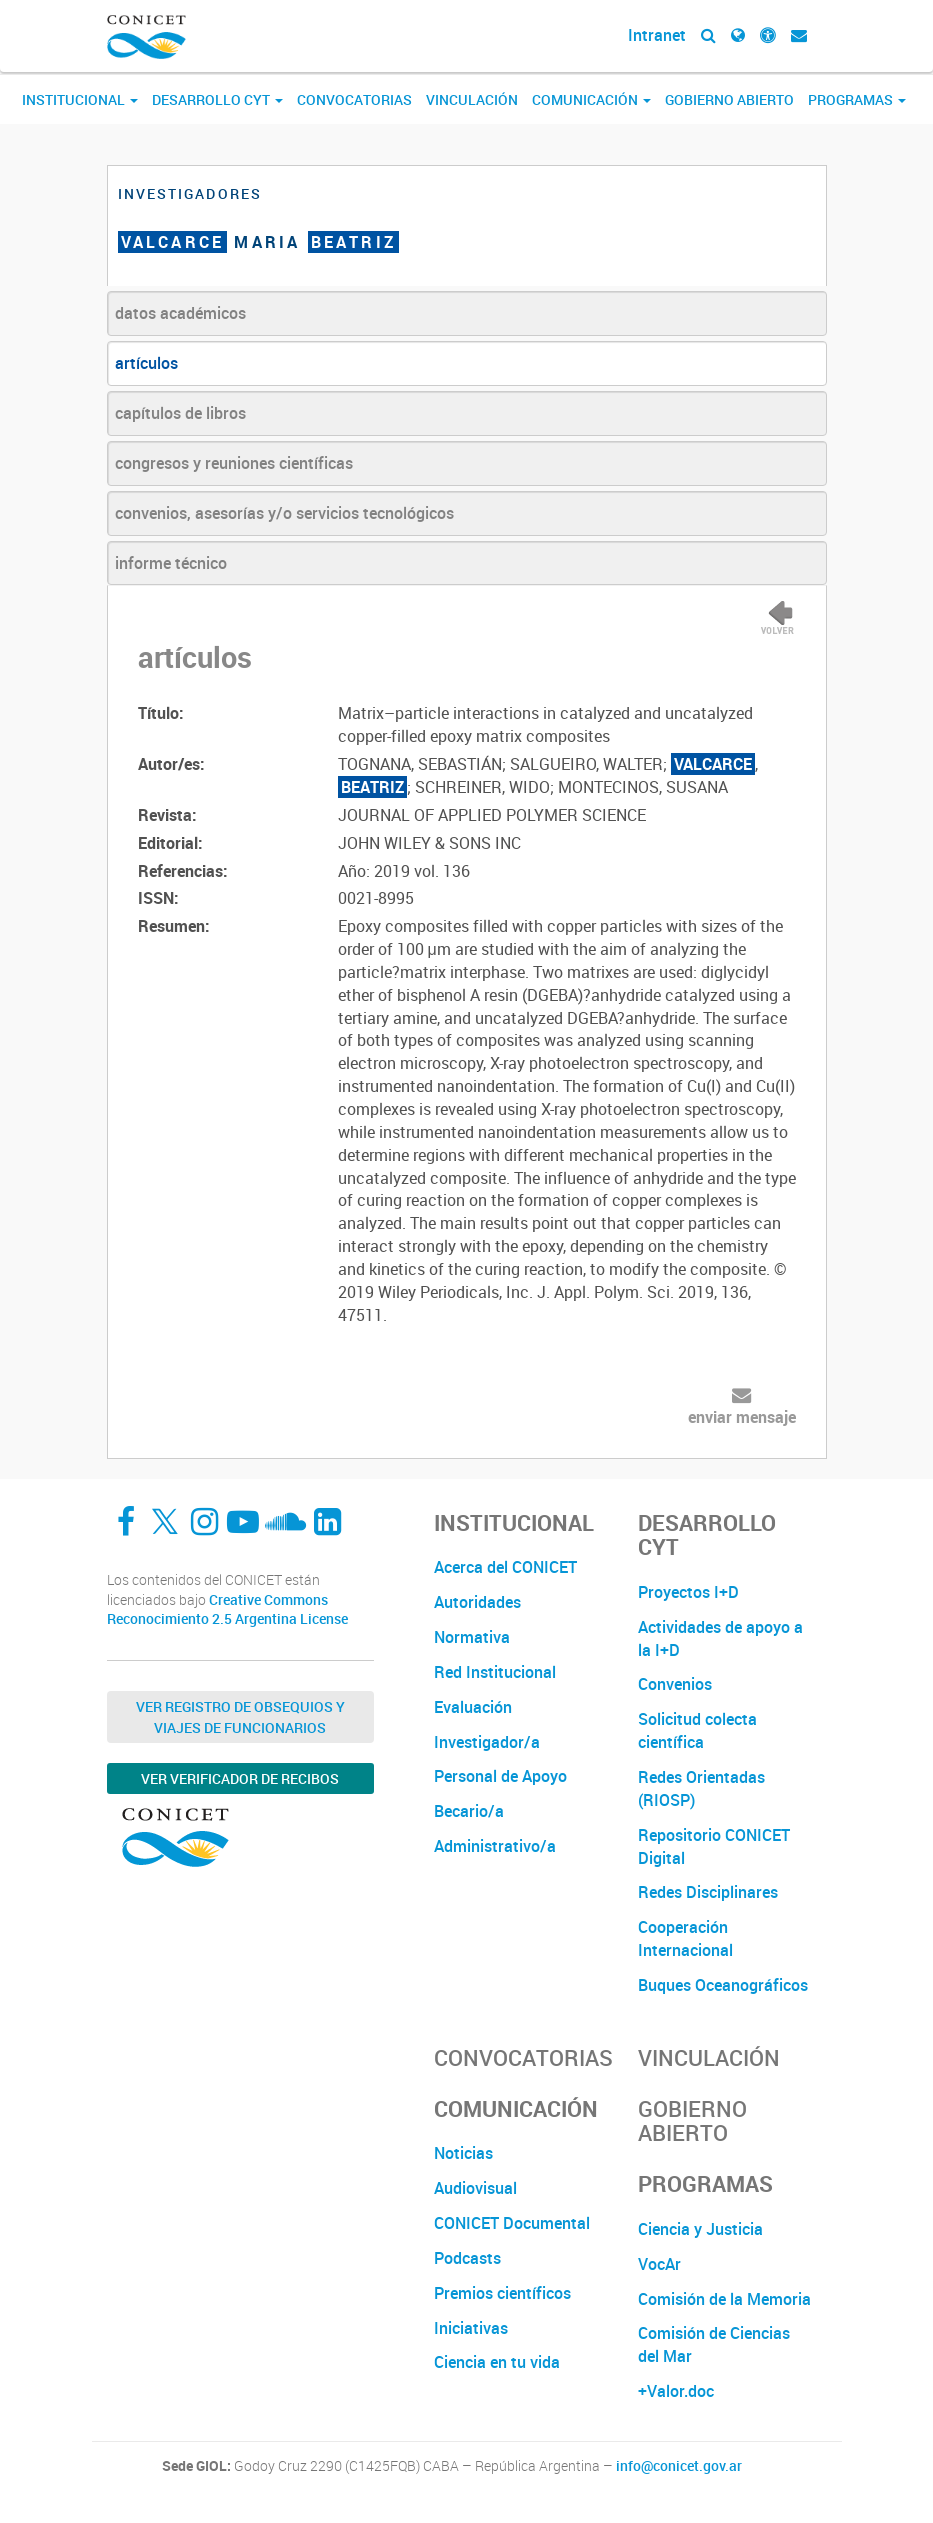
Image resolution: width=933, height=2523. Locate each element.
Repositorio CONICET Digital (714, 1846)
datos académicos (180, 313)
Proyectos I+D (688, 1592)
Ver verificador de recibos (240, 1778)
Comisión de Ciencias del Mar (714, 2344)
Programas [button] (857, 99)
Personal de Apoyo (500, 1776)
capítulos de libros (180, 413)
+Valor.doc (676, 2391)
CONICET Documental (512, 2223)
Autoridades (477, 1602)
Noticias (463, 2153)
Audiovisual (475, 2188)
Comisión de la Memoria (724, 2299)
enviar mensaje (742, 1417)
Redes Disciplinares (708, 1892)
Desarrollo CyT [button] (217, 99)
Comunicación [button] (591, 99)
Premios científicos (502, 2293)
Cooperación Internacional (685, 1938)
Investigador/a (487, 1742)
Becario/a (469, 1811)
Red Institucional (495, 1672)
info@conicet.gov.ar (679, 2466)
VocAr (659, 2264)
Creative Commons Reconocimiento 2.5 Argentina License (227, 1609)
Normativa (472, 1637)
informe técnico (171, 563)
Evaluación (473, 1707)
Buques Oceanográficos (723, 1985)
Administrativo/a (495, 1846)
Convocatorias (354, 99)
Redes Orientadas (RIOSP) (701, 1788)
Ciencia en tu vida (497, 2362)
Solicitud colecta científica (697, 1730)
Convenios (675, 1684)
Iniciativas (471, 2328)
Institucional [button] (80, 99)
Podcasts (467, 2258)
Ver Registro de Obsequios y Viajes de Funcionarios (240, 1717)
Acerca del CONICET (505, 1567)
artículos (146, 363)
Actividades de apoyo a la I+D (720, 1638)
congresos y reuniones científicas (234, 463)
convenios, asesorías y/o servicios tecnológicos (284, 513)
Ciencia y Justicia (700, 2229)
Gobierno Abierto (729, 99)
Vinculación (472, 99)
